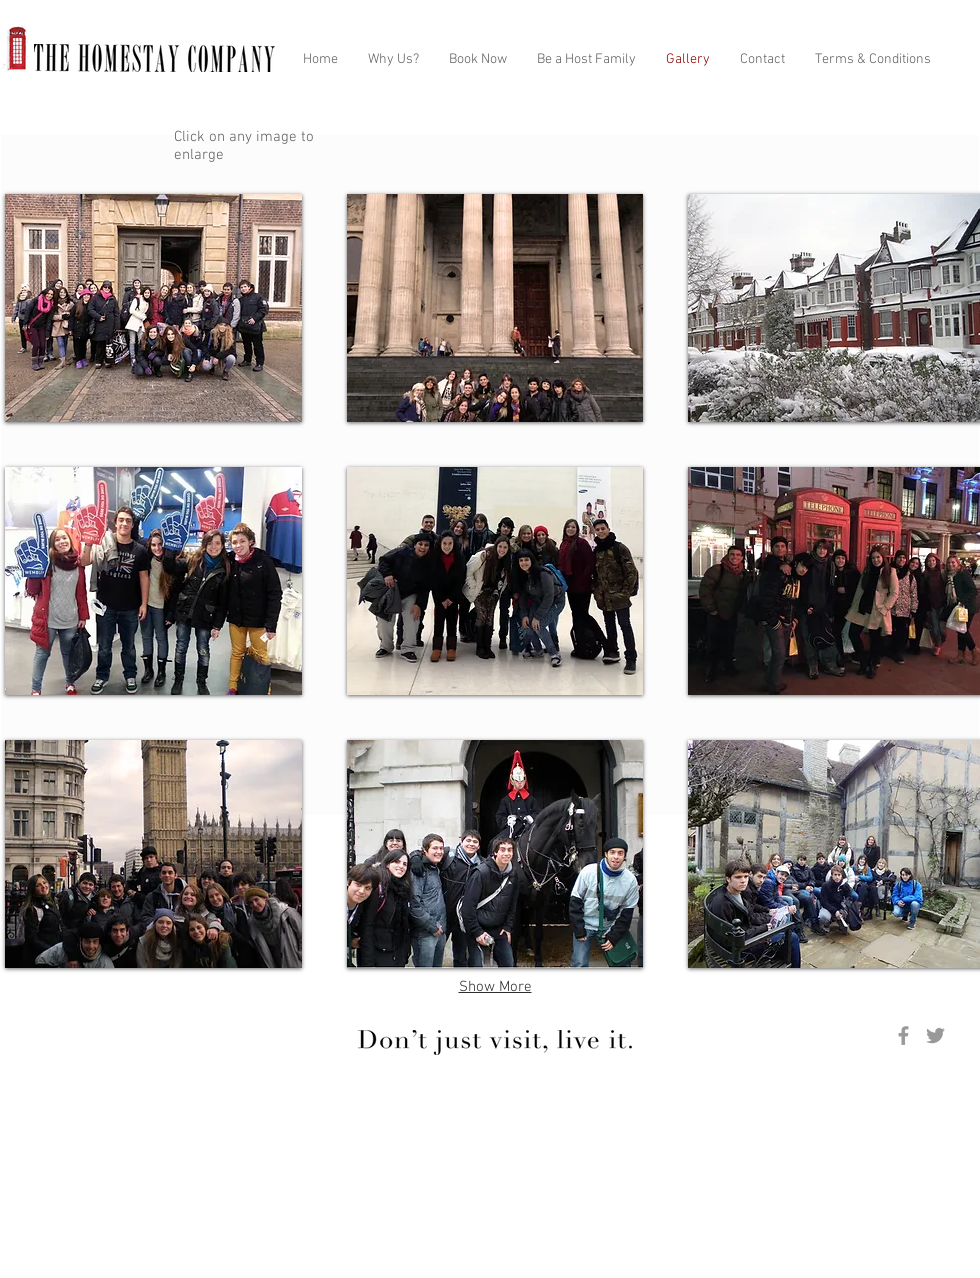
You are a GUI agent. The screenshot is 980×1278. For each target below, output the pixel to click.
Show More (495, 987)
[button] (153, 308)
